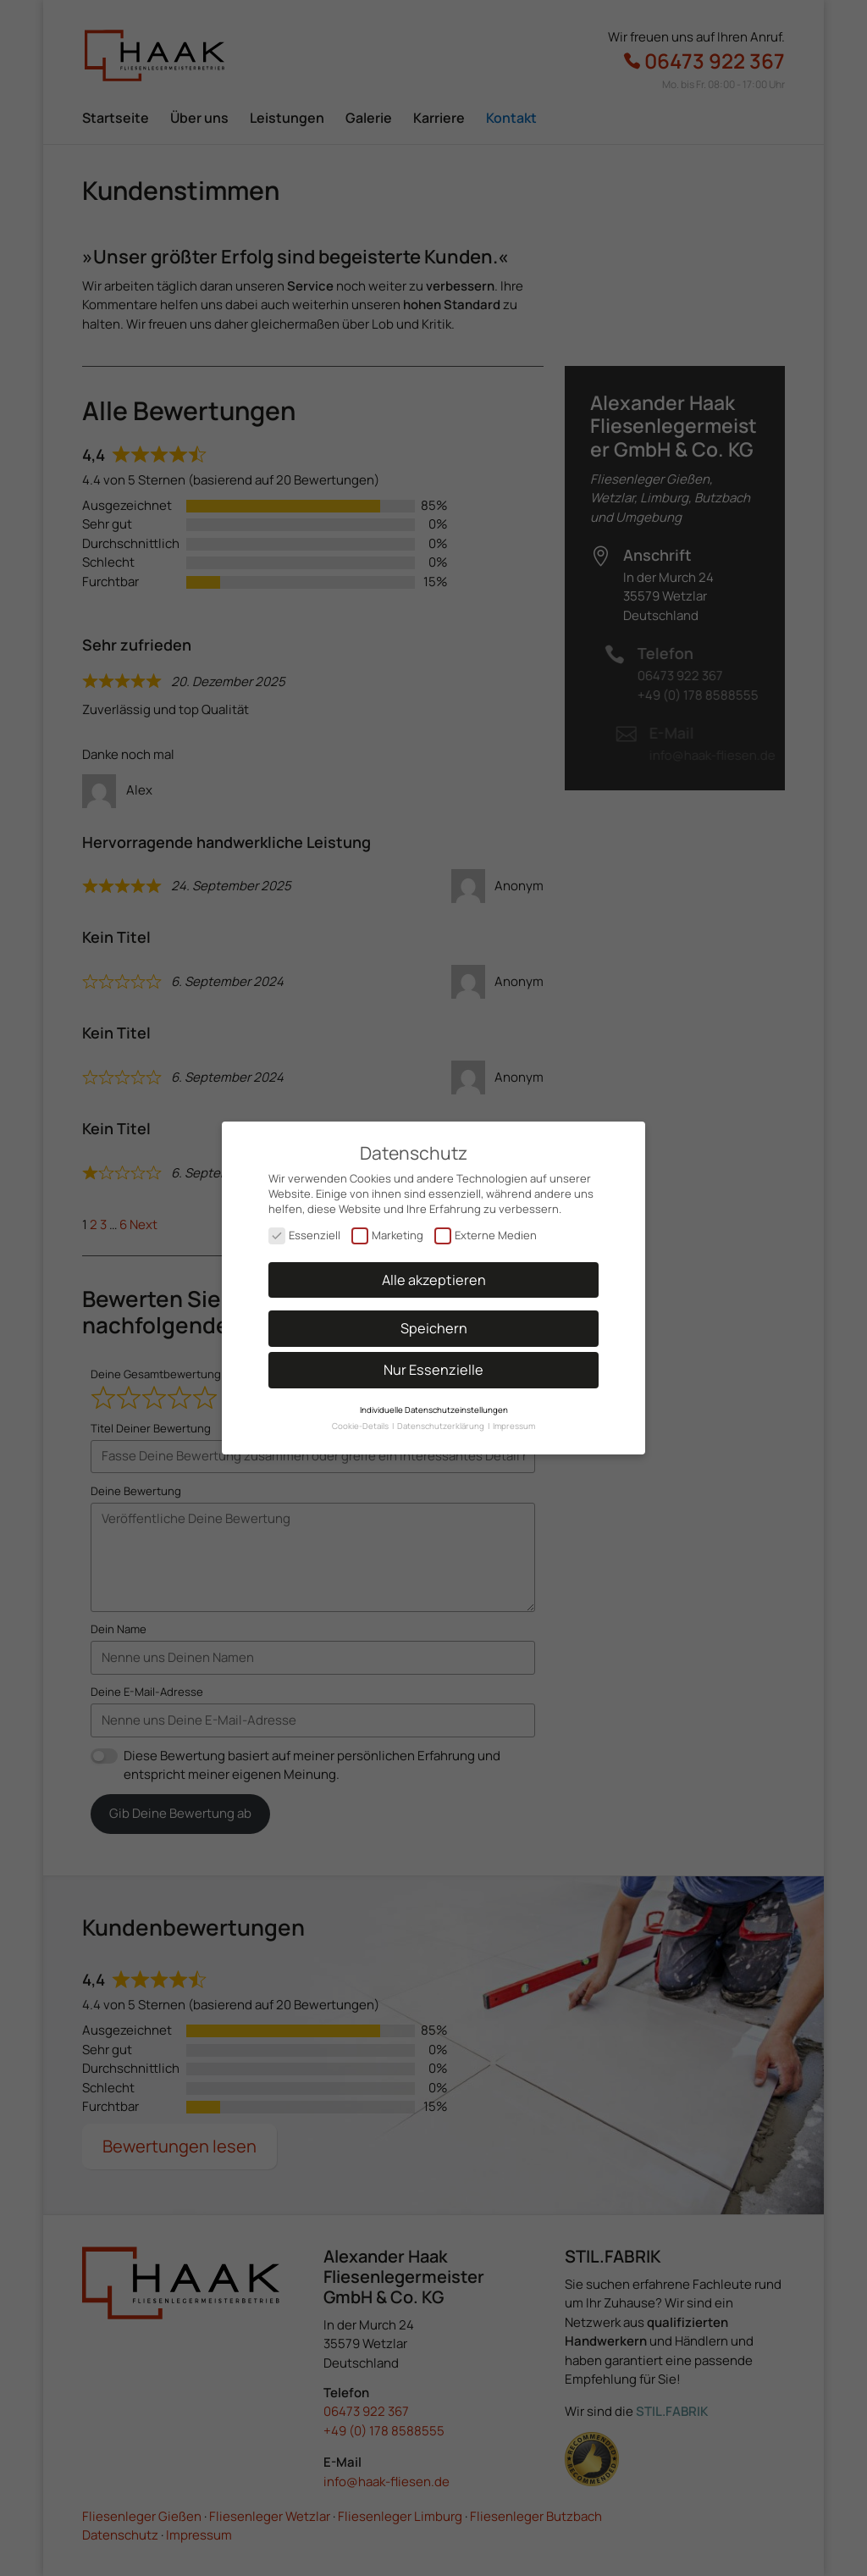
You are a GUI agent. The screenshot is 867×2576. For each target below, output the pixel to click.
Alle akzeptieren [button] (434, 1273)
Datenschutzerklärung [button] (441, 1419)
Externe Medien (485, 1228)
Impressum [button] (514, 1419)
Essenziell (304, 1228)
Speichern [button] (433, 1321)
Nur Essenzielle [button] (433, 1363)
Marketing (387, 1228)
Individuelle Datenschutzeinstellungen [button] (434, 1403)
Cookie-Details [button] (361, 1419)
